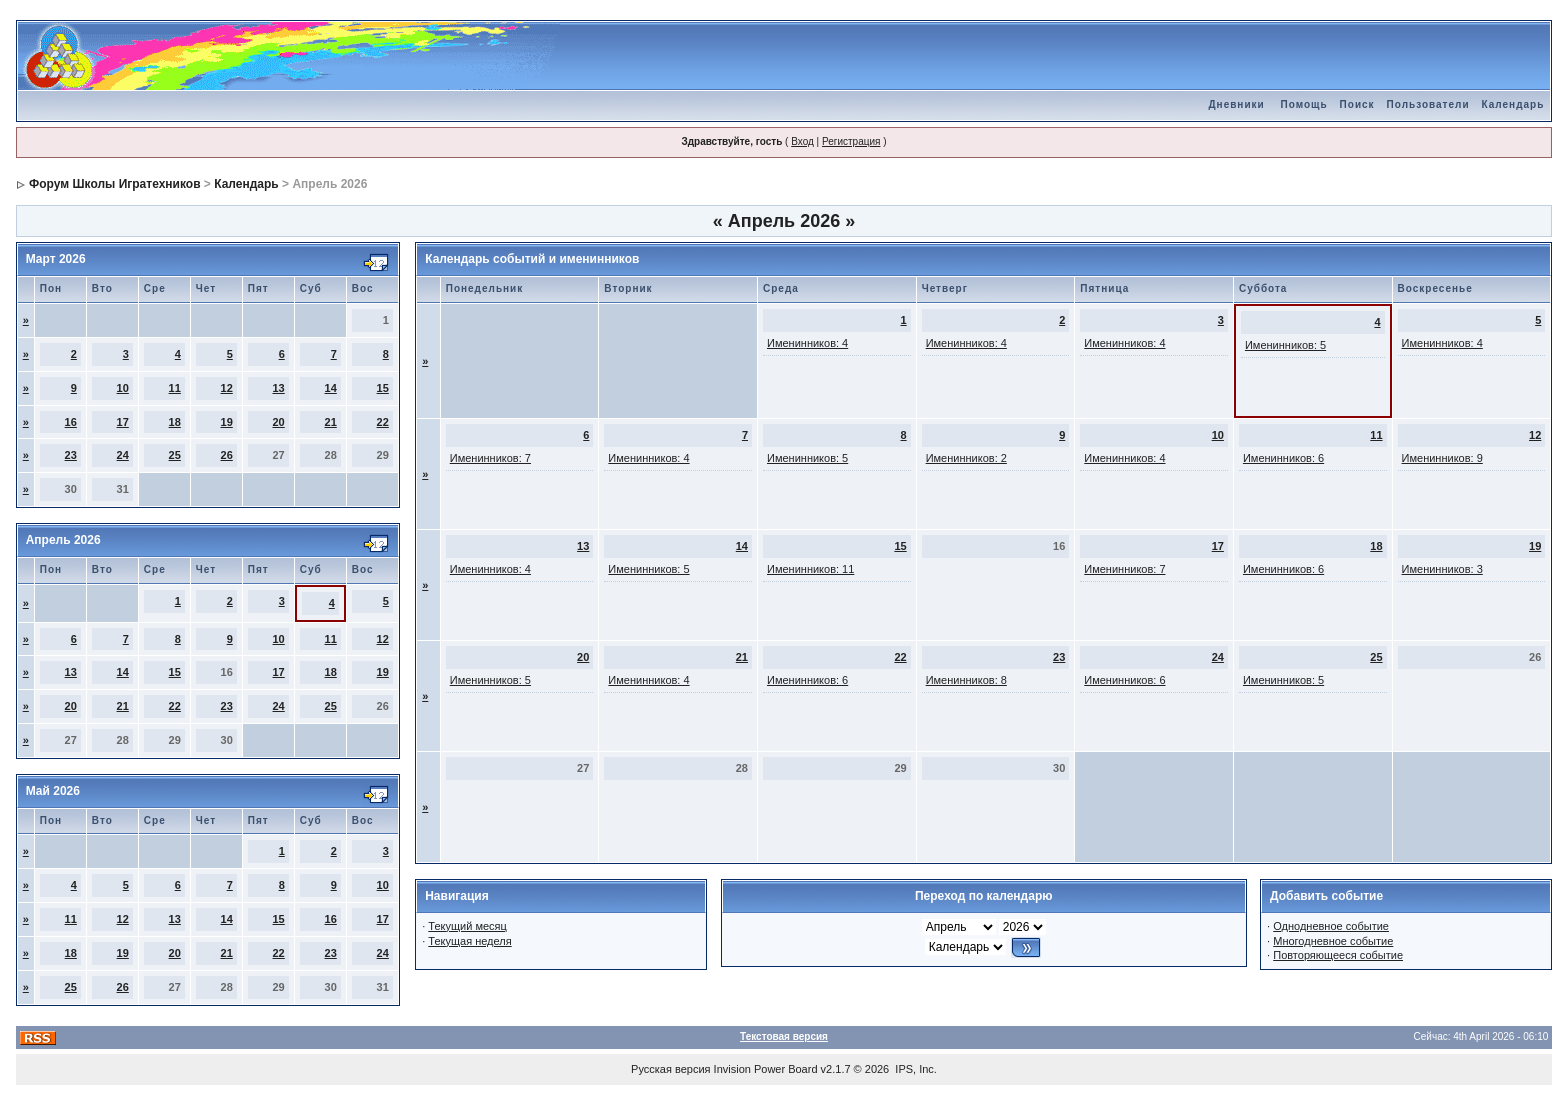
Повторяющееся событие (1338, 955)
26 (227, 455)
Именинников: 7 (490, 458)
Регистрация (851, 141)
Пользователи (1428, 104)
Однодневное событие (1331, 926)
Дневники (1236, 104)
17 (123, 422)
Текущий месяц (467, 926)
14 (331, 388)
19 (227, 422)
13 (279, 388)
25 (175, 455)
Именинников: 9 (1442, 458)
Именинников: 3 (1442, 569)
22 (383, 422)
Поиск (1357, 104)
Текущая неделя (469, 941)
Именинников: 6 (1283, 458)
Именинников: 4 (807, 343)
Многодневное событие (1333, 941)
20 (279, 422)
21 (331, 422)
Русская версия (670, 1069)
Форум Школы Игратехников (115, 184)
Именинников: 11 (810, 569)
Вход (802, 141)
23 (71, 455)
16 (71, 422)
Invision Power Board (766, 1069)
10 (123, 388)
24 (123, 455)
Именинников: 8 (966, 680)
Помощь (1303, 104)
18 (175, 422)
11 (175, 388)
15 (383, 388)
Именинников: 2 (966, 458)
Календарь (1513, 104)
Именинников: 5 (1285, 345)
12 (227, 388)
